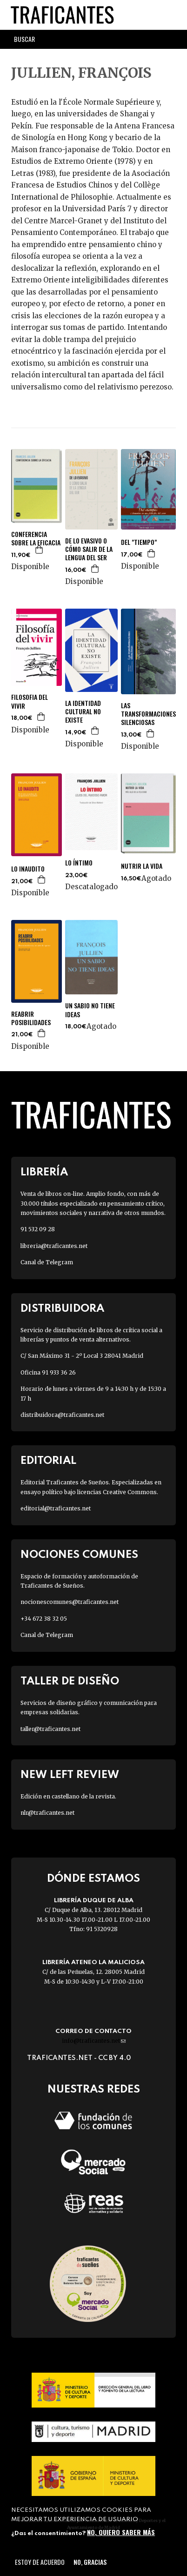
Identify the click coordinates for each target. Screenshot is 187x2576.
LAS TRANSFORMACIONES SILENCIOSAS (148, 714)
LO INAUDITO (28, 869)
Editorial (48, 1461)
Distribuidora (62, 1308)
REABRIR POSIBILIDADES (31, 1018)
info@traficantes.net (94, 2040)
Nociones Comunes (79, 1555)
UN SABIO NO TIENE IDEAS (90, 1009)
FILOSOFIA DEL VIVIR (29, 701)
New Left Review (69, 1775)
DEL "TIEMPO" (139, 542)
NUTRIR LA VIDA (141, 866)
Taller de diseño (69, 1681)
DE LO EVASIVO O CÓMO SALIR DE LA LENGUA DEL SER (89, 549)
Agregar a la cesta (39, 549)
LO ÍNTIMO (79, 863)
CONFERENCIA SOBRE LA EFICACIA (35, 538)
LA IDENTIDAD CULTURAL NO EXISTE (83, 711)
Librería (44, 1172)
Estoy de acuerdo (40, 2562)
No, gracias (90, 2562)
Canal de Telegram (46, 1262)
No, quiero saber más (121, 2532)
